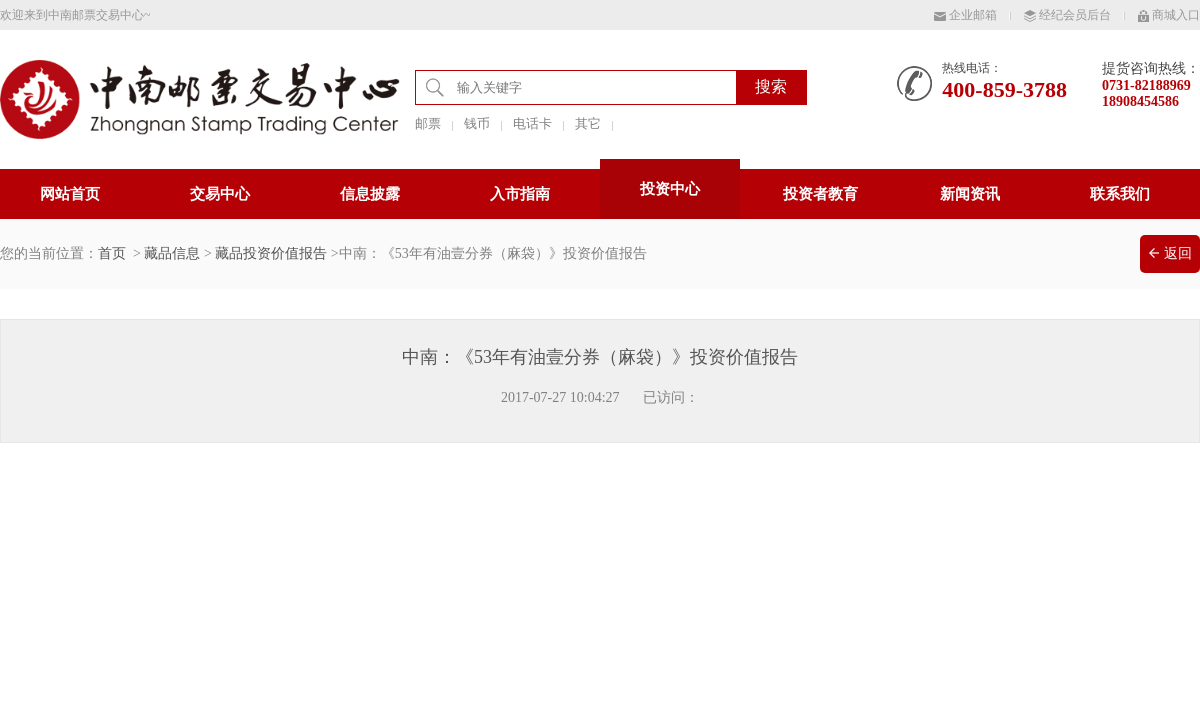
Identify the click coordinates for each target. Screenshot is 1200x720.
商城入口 (1169, 15)
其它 (588, 123)
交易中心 (220, 194)
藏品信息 (172, 253)
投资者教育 (820, 194)
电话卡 (532, 123)
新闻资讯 (970, 194)
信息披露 (370, 194)
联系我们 (1120, 194)
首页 (112, 253)
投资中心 (670, 189)
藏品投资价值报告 (271, 253)
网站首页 (70, 194)
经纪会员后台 (1067, 15)
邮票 (428, 123)
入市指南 (520, 194)
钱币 (477, 123)
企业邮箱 (965, 15)
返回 (1170, 253)
